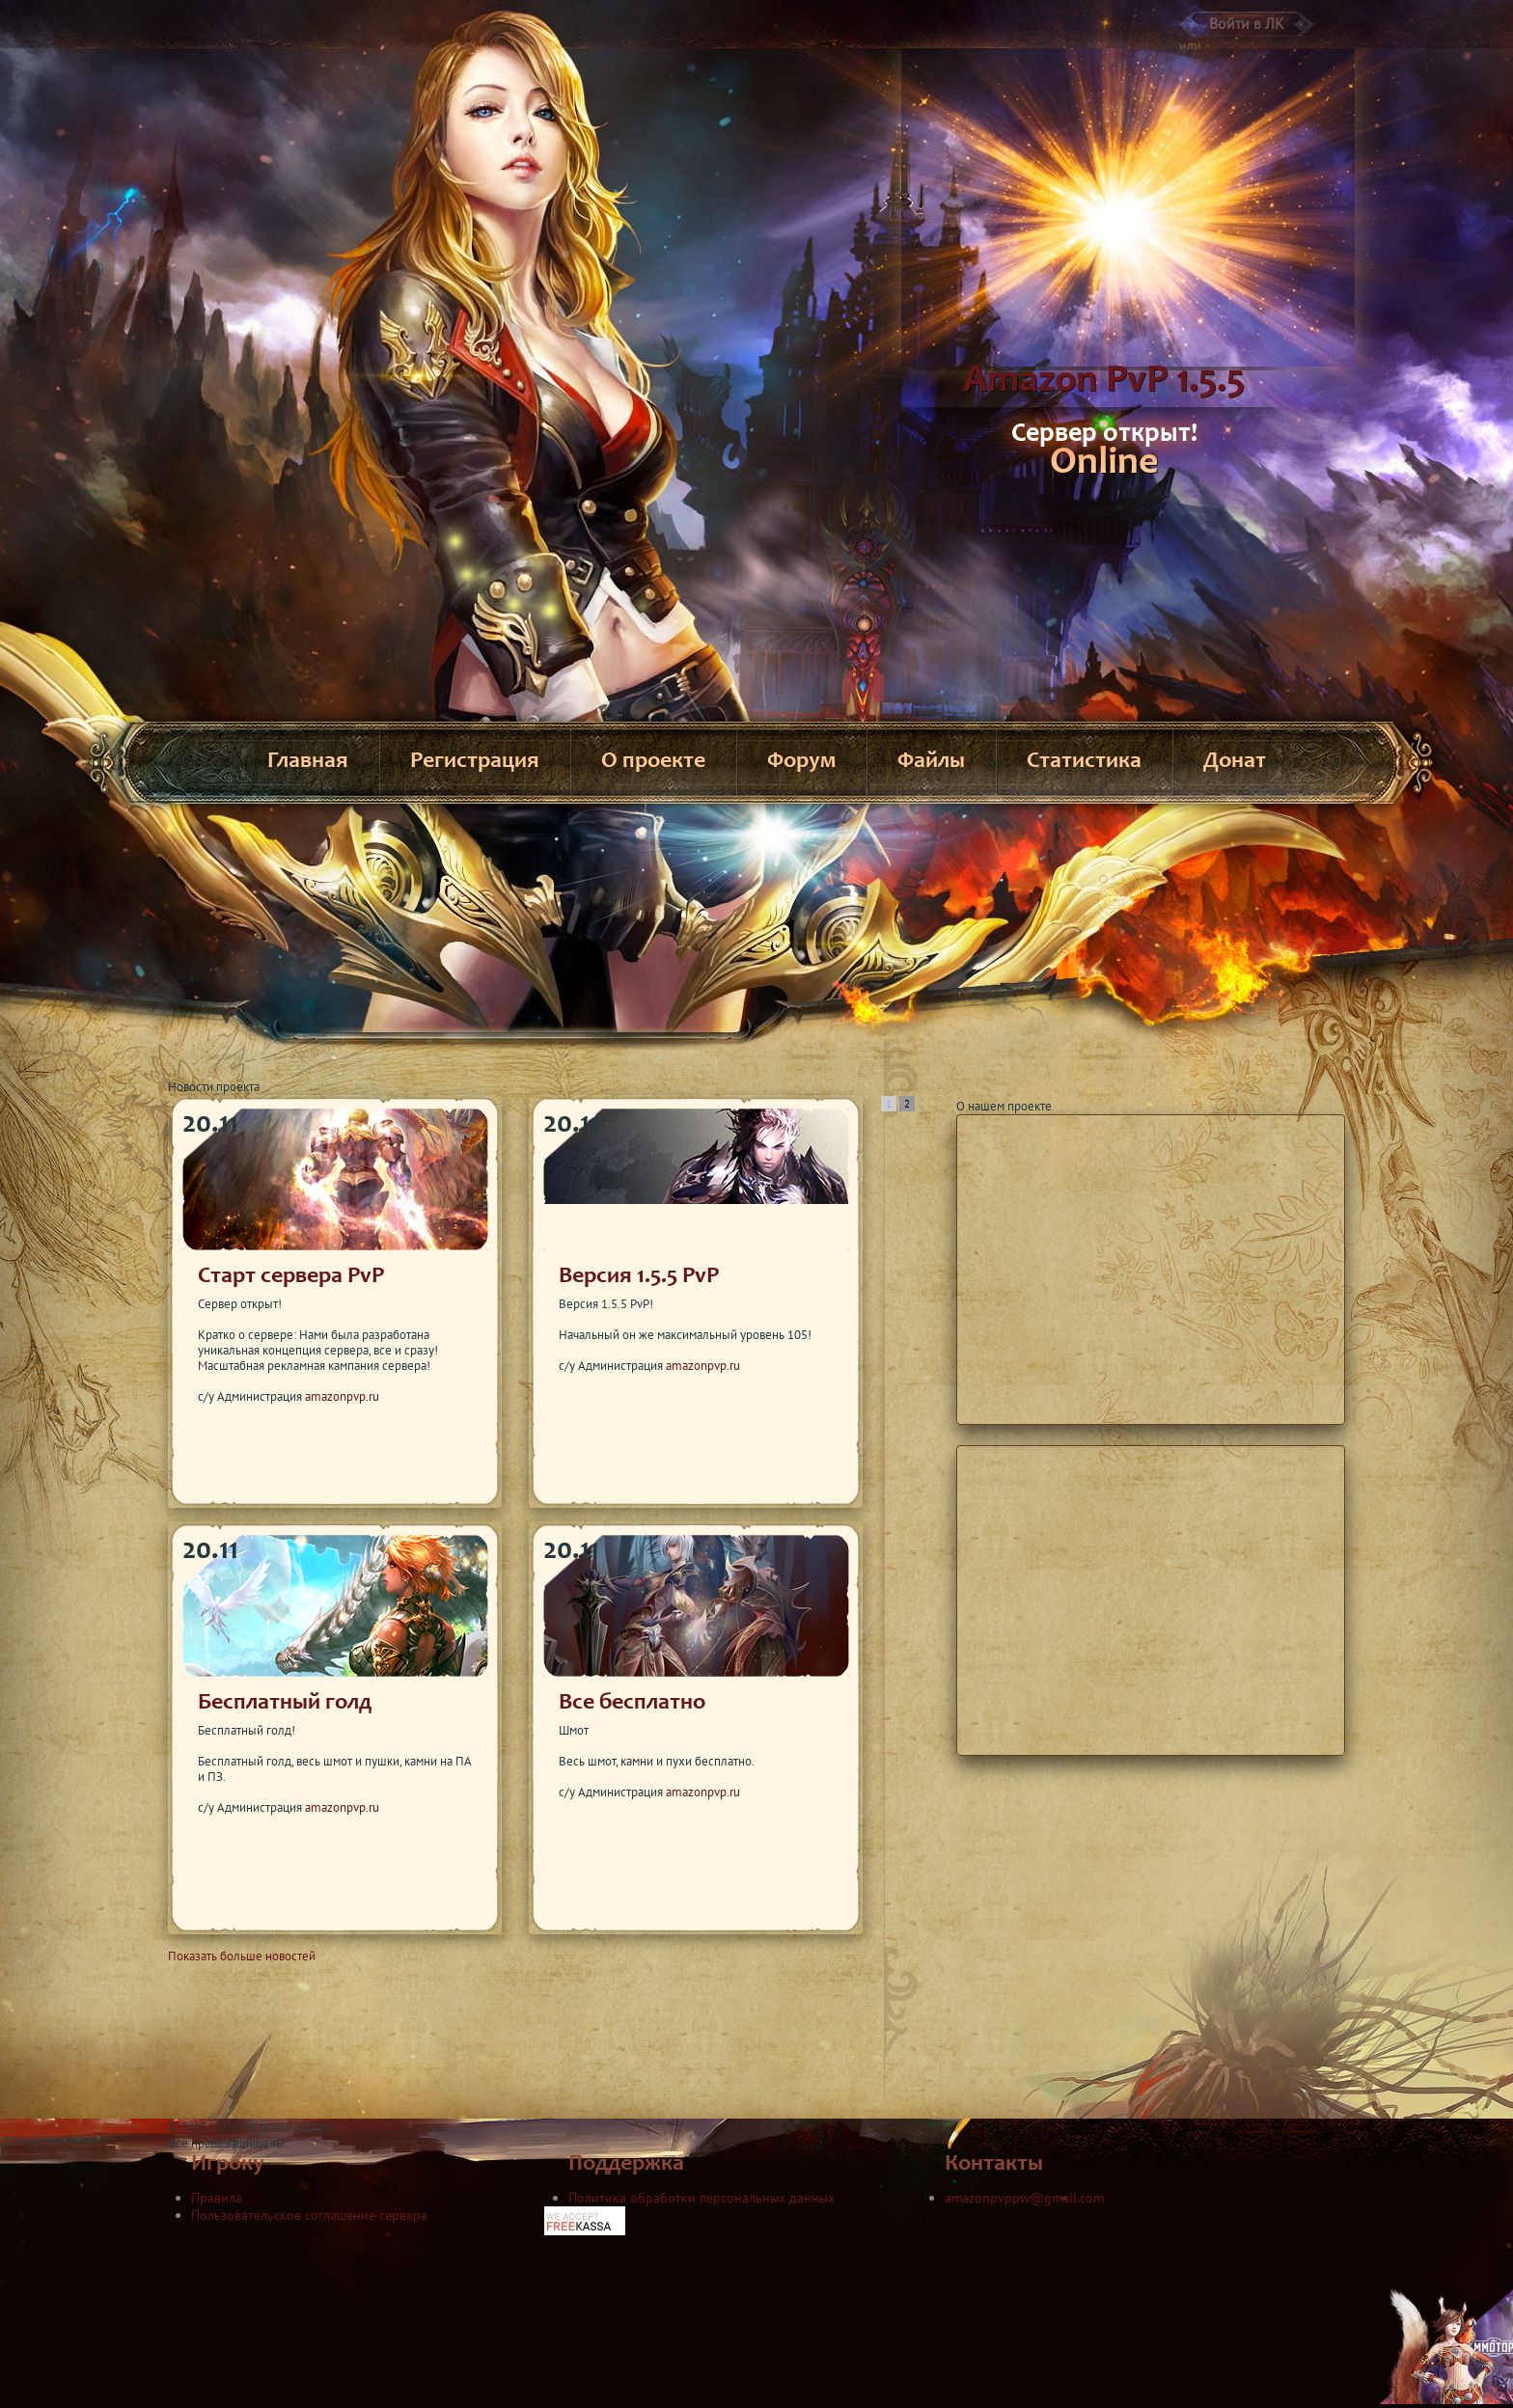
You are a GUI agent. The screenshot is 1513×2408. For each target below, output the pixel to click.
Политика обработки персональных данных (701, 2197)
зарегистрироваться (1265, 45)
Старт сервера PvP (291, 1277)
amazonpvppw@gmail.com (1024, 2197)
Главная (307, 762)
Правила (216, 2197)
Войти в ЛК (1246, 23)
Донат (1234, 762)
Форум (801, 762)
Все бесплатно (632, 1703)
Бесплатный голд (284, 1703)
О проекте (653, 762)
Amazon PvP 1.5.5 (1104, 382)
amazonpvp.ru (342, 1396)
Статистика (1084, 762)
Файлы (931, 762)
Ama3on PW (368, 2127)
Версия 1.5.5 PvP (639, 1277)
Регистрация (474, 762)
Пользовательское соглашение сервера (309, 2215)
